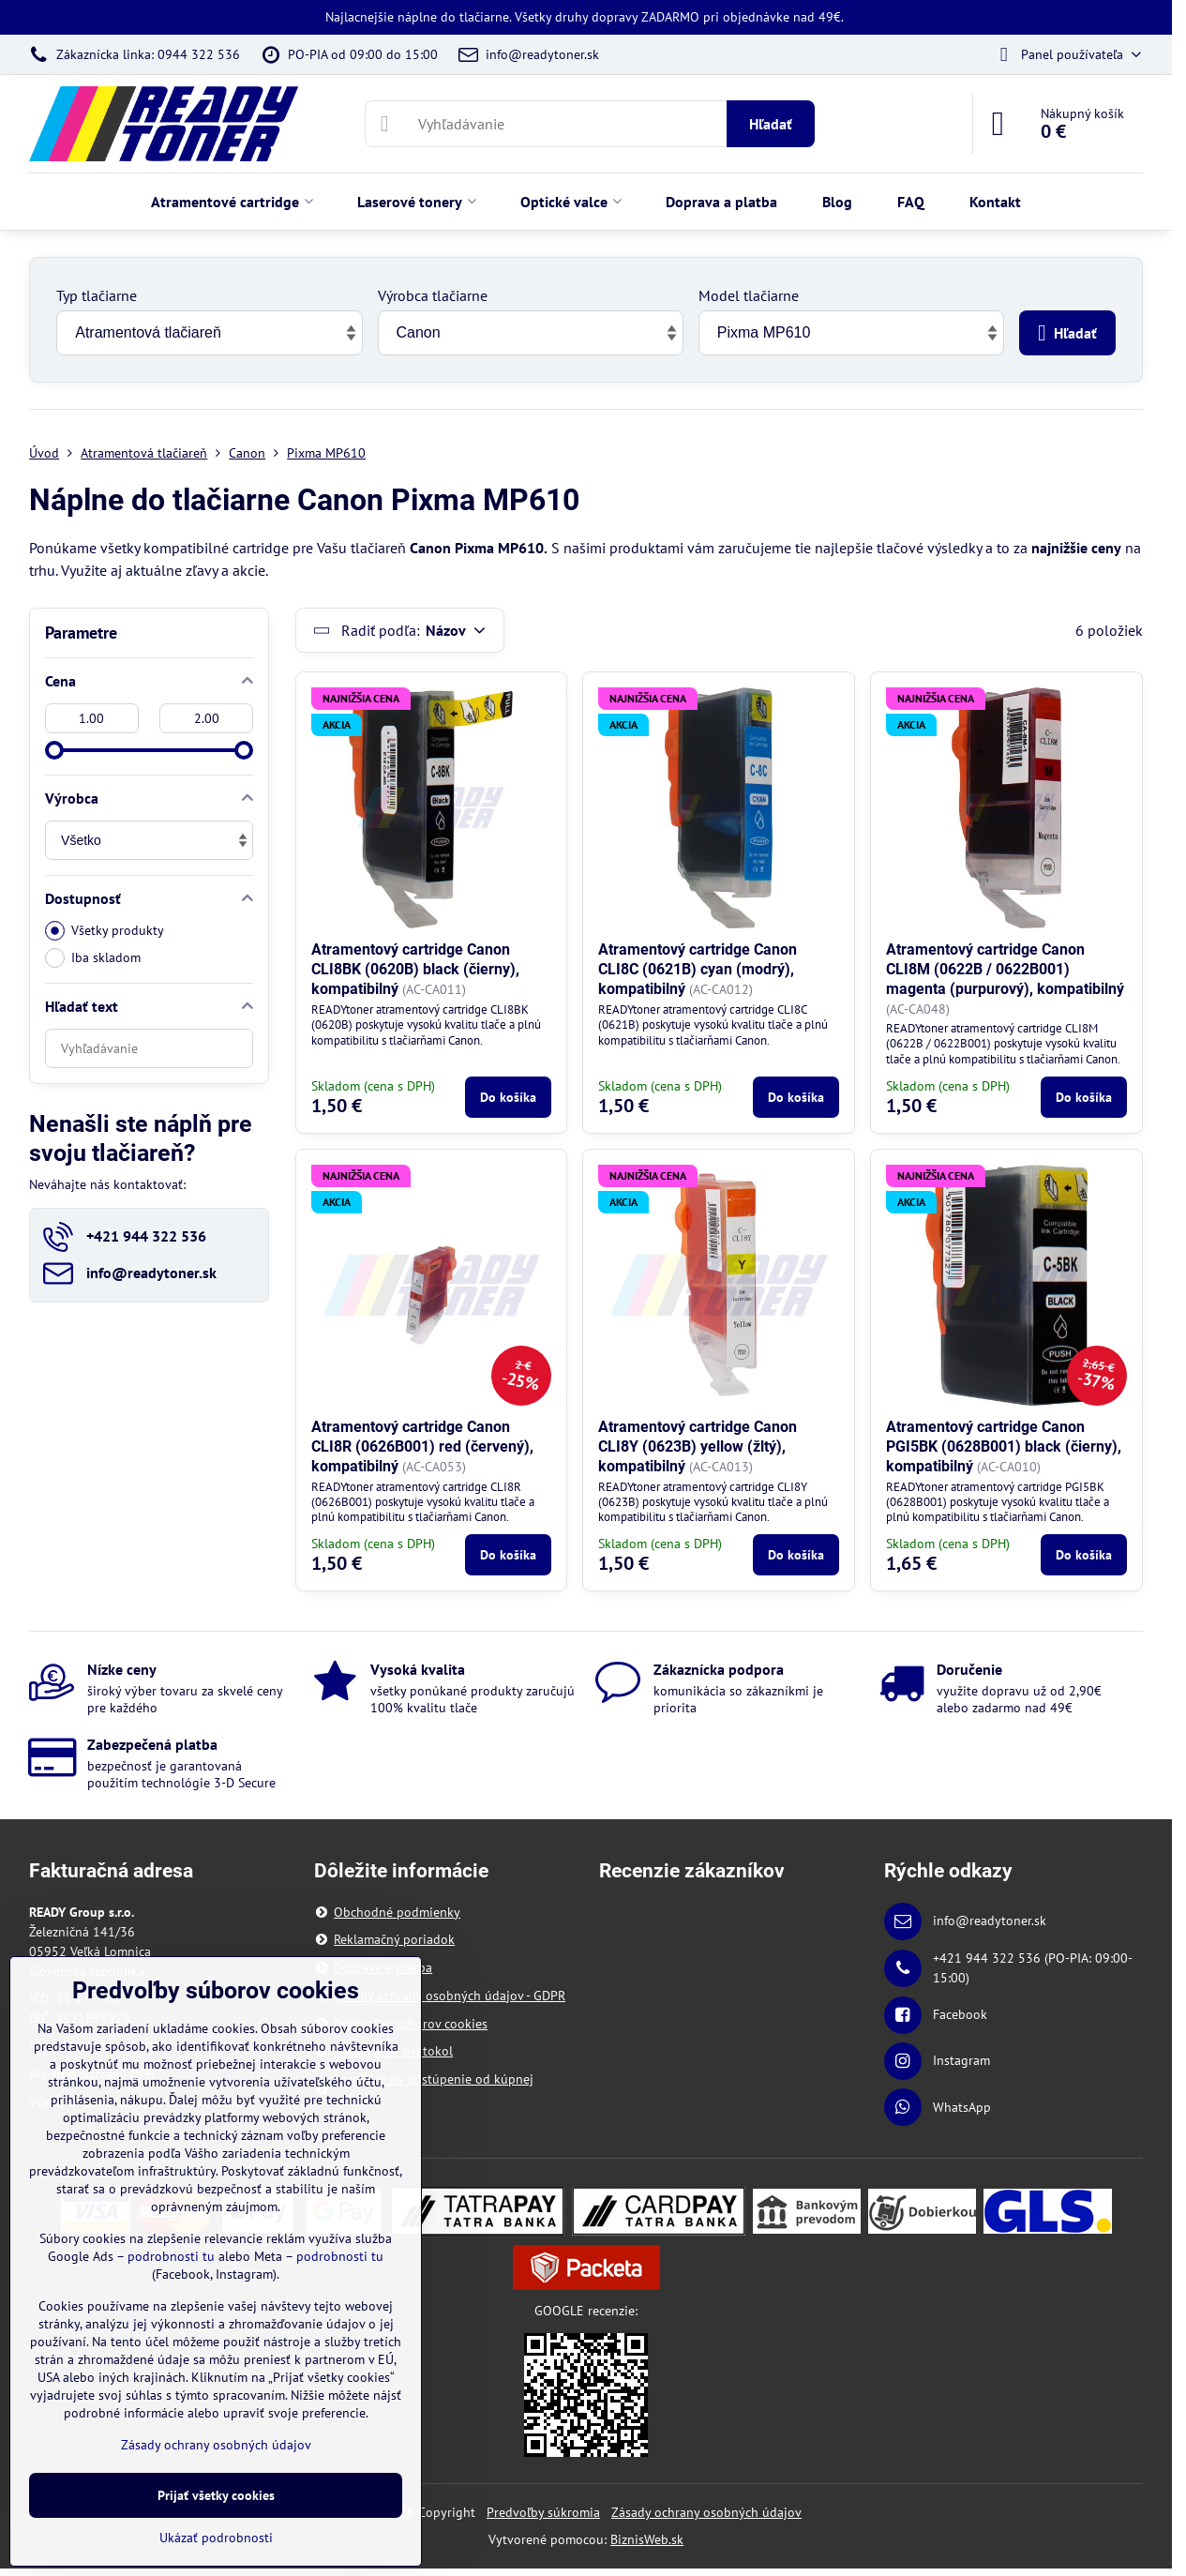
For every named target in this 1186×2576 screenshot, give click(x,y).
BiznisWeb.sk (646, 2539)
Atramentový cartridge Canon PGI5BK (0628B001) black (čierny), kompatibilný (1003, 1446)
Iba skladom (93, 958)
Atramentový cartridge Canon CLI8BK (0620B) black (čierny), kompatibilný (415, 969)
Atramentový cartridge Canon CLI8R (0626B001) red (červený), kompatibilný (422, 1446)
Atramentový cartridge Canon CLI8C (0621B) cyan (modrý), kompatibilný (697, 969)
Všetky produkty (104, 931)
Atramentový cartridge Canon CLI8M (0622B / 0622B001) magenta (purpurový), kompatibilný (1005, 969)
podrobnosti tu (171, 2256)
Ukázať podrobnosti (216, 2537)
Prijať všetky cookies (216, 2495)
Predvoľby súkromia (543, 2512)
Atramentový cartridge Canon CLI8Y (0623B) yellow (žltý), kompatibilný (697, 1446)
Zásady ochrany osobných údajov (706, 2512)
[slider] (54, 750)
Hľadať (770, 123)
